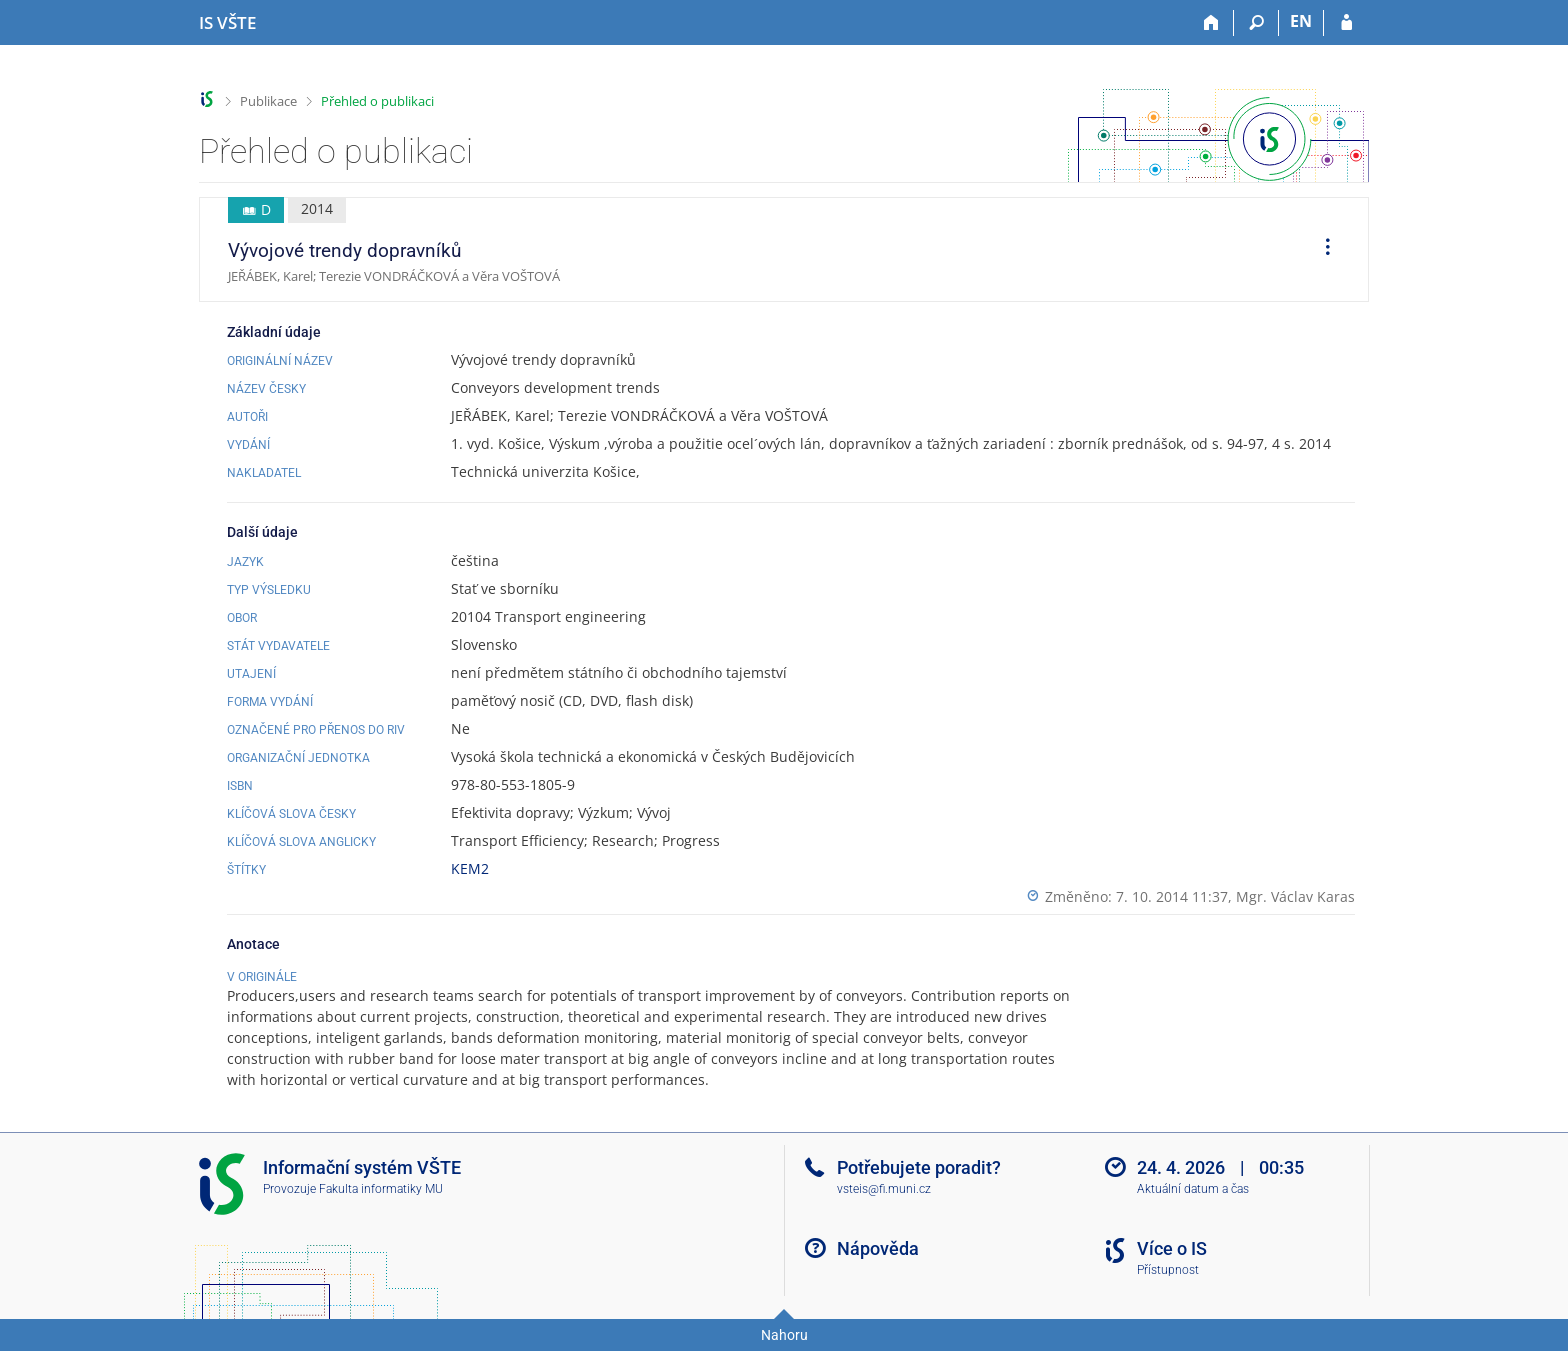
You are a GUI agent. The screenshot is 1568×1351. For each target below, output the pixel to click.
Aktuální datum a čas (1193, 1189)
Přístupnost (1168, 1270)
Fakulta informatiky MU (381, 1189)
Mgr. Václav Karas (1295, 896)
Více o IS (1172, 1248)
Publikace (268, 101)
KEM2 (470, 868)
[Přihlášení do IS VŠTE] (1346, 23)
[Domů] (1211, 23)
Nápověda (878, 1248)
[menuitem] (1321, 250)
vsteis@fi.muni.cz (884, 1189)
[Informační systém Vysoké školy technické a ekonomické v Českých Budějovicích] (227, 23)
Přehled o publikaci (377, 101)
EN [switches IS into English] (1301, 21)
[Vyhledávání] (1256, 23)
